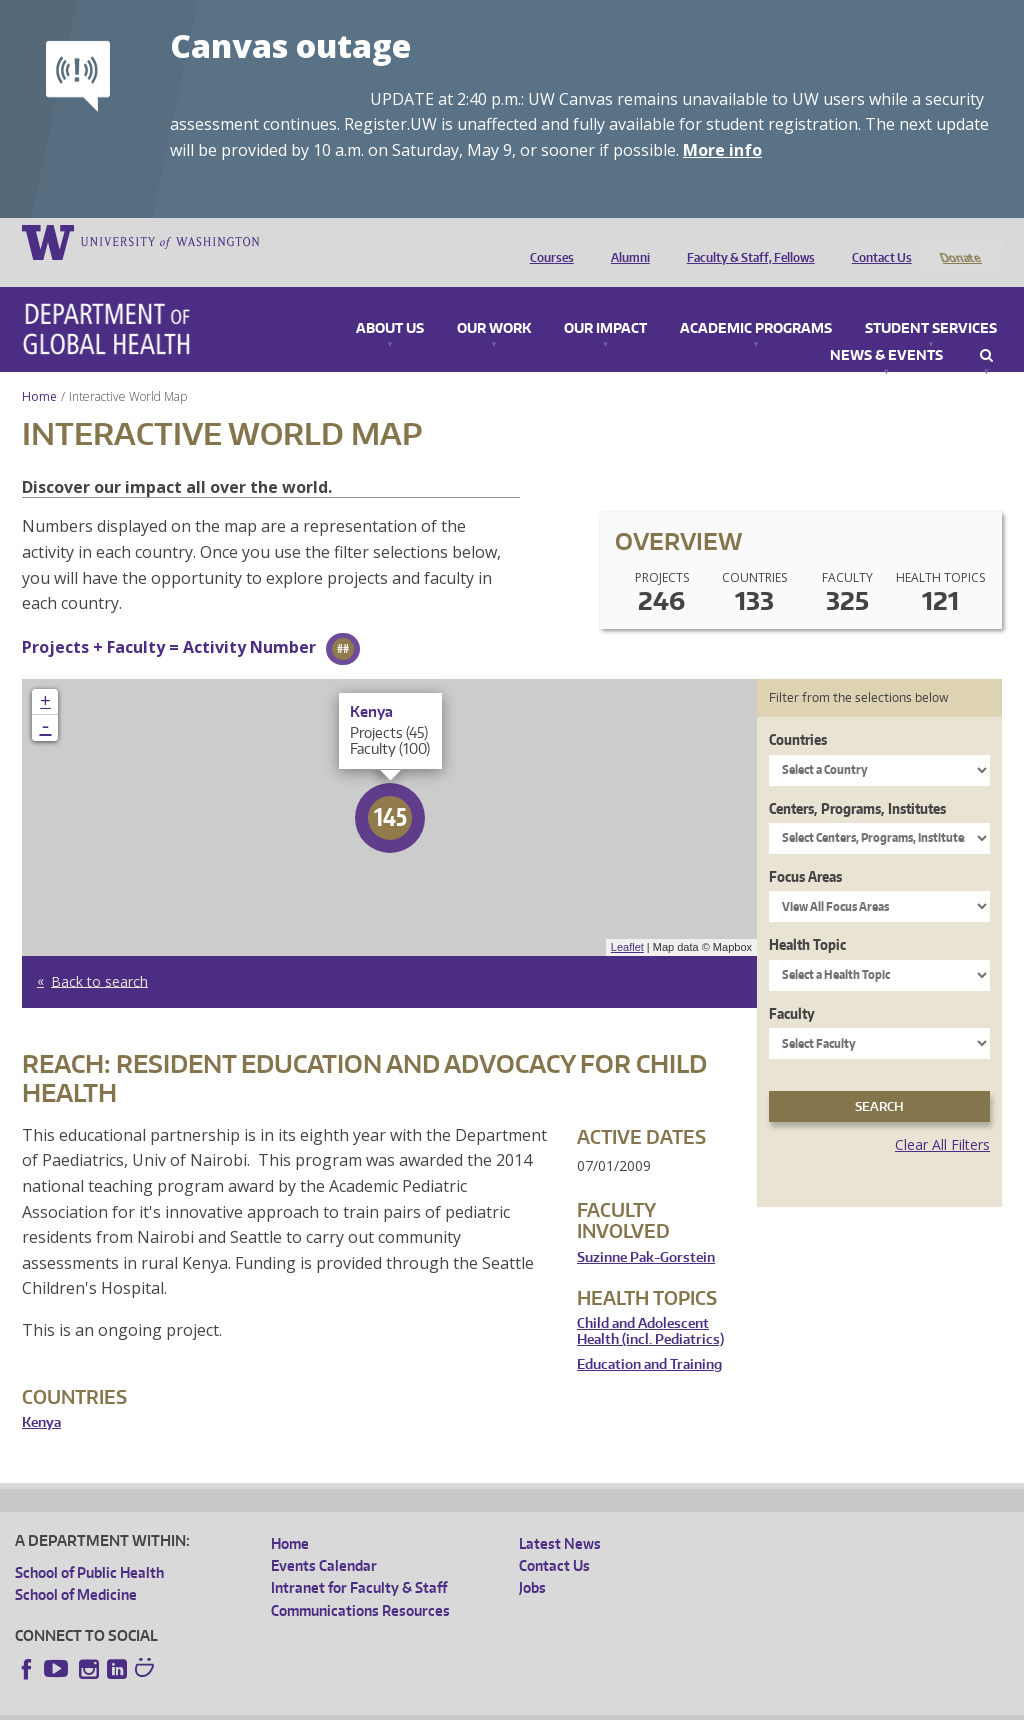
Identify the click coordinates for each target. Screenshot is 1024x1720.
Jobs (532, 1561)
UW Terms (361, 1704)
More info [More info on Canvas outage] (722, 150)
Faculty (792, 986)
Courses (547, 241)
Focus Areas (805, 849)
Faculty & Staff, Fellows (746, 241)
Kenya (41, 1396)
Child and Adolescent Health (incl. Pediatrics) (650, 1305)
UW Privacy (280, 1704)
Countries (798, 713)
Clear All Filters (942, 1118)
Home (39, 369)
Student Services (931, 302)
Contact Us (877, 241)
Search (986, 329)
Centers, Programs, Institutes (857, 781)
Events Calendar (324, 1539)
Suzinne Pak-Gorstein (646, 1230)
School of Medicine (76, 1568)
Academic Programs (756, 302)
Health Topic (807, 918)
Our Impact (605, 302)
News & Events (886, 329)
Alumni (625, 241)
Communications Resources (360, 1583)
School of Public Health (89, 1545)
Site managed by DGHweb (480, 1704)
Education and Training (649, 1338)
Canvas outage (290, 45)
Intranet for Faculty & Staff (359, 1561)
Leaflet (627, 921)
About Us (390, 302)
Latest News (560, 1516)
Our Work (494, 302)
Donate (959, 241)
